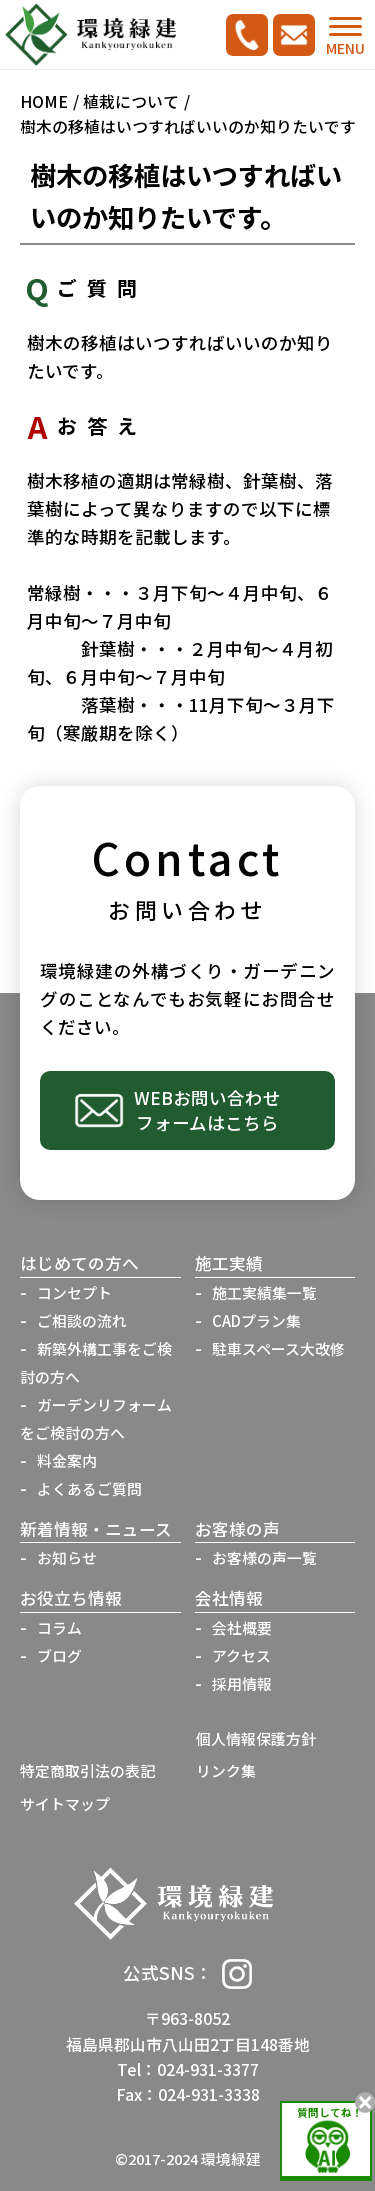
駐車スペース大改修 (278, 1348)
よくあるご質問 (89, 1488)
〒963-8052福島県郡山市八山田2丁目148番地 (188, 2031)
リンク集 (226, 1770)
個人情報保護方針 (256, 1738)
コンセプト (74, 1292)
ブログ (59, 1655)
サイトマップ (65, 1803)
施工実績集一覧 (264, 1292)
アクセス (241, 1655)
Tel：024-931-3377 (188, 2069)
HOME (44, 101)
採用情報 (242, 1683)
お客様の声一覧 (264, 1557)
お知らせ (67, 1557)
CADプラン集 (256, 1320)
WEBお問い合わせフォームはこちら (207, 1110)
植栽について (131, 101)
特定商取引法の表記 (87, 1770)
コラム (59, 1627)
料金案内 (67, 1460)
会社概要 (242, 1627)
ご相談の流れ (82, 1320)
